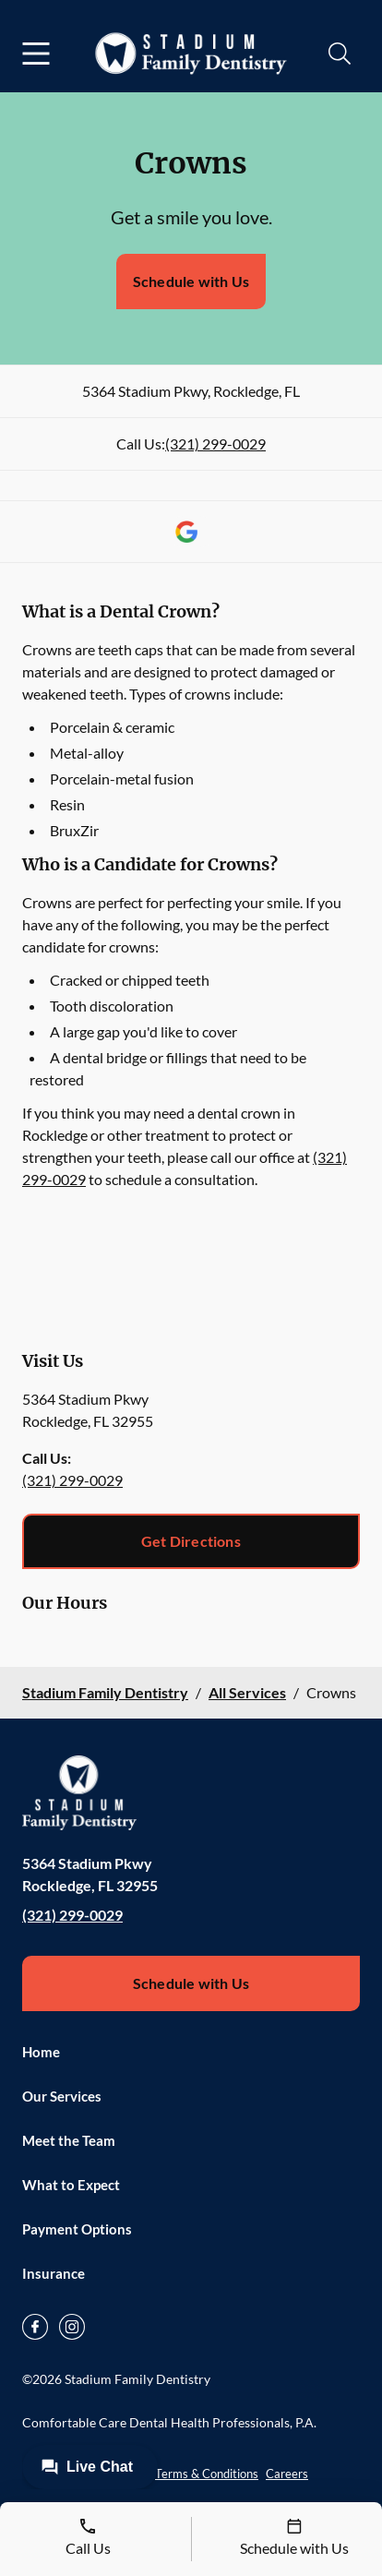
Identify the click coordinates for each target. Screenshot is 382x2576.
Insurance (53, 2273)
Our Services (61, 2096)
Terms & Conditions (206, 2473)
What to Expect (71, 2184)
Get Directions (191, 1541)
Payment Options (77, 2229)
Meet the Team (68, 2140)
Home (41, 2051)
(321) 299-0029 (215, 443)
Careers (287, 2473)
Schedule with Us (191, 281)
